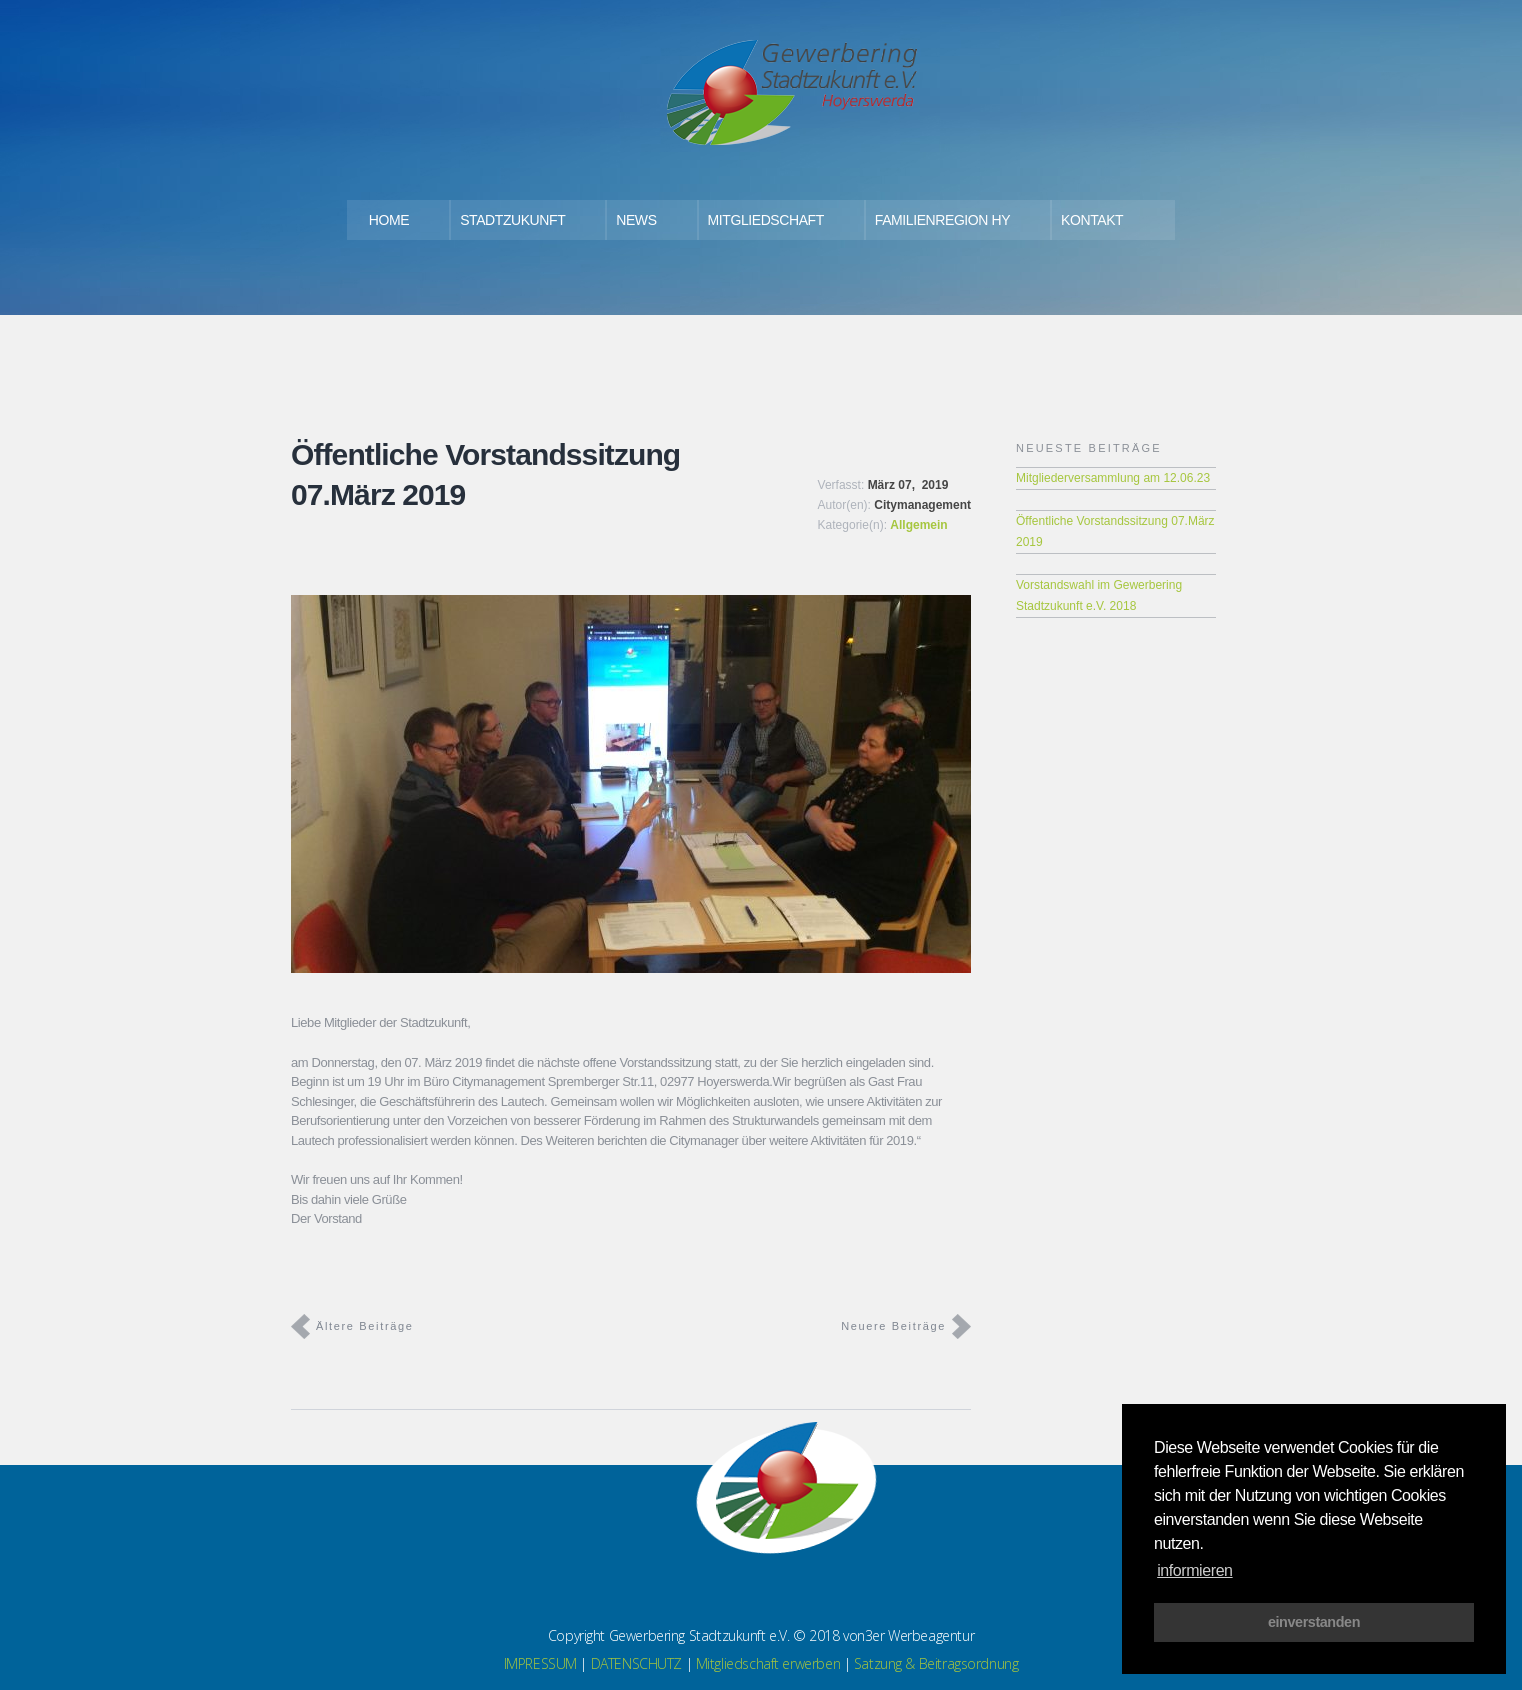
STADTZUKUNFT (512, 220)
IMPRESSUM (540, 1663)
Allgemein (918, 525)
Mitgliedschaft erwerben (768, 1663)
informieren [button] (1194, 1570)
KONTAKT (1092, 220)
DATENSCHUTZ (636, 1663)
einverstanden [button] (1314, 1622)
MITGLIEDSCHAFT (766, 220)
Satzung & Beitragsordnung (936, 1663)
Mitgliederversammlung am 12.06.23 (1113, 478)
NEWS (636, 220)
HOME (389, 220)
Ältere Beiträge (365, 1326)
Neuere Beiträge (893, 1326)
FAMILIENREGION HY (942, 220)
